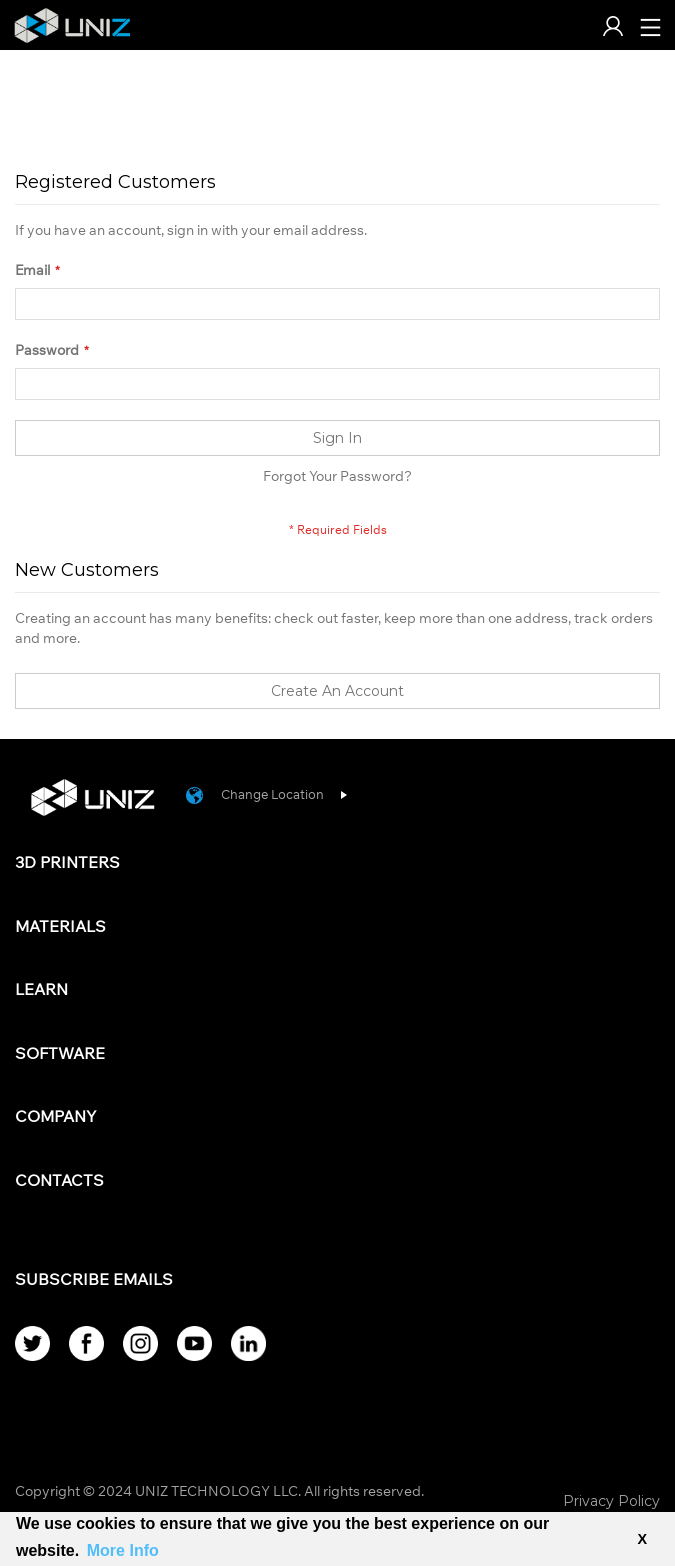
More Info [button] (123, 1550)
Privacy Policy (611, 1501)
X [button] (642, 1539)
